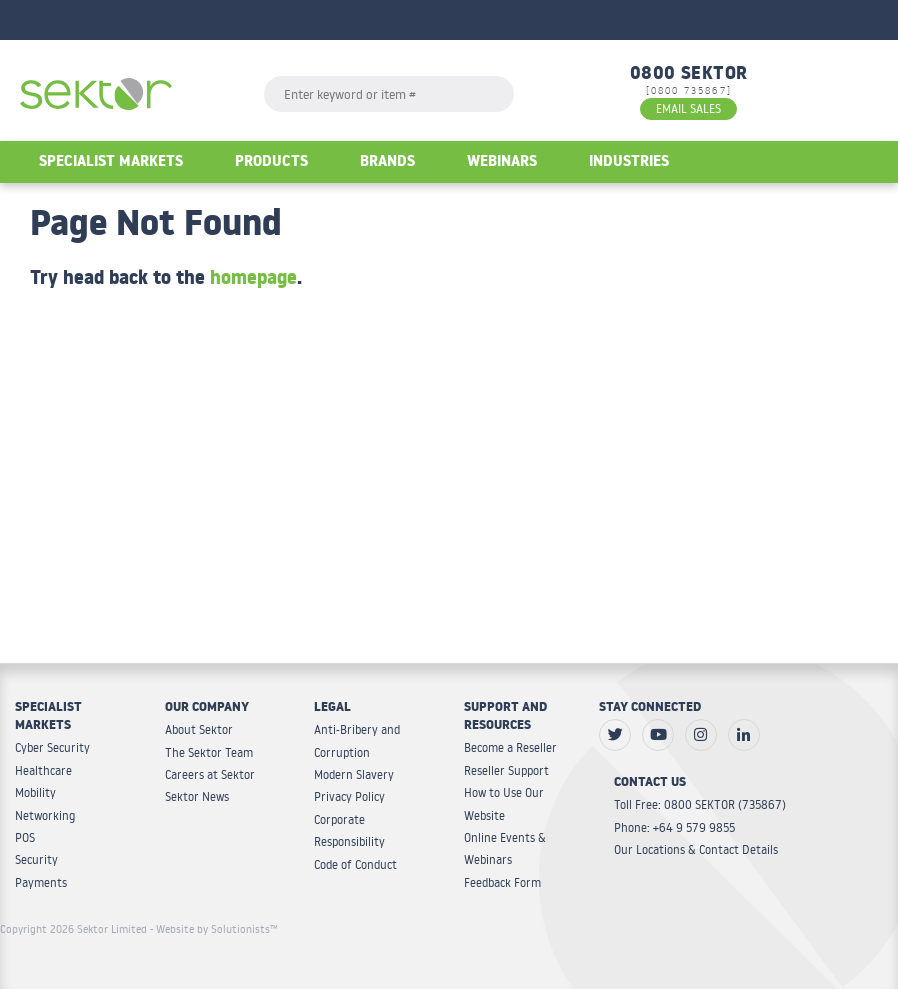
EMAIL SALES (688, 108)
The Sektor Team (209, 752)
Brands (387, 163)
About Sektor (199, 729)
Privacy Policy (349, 796)
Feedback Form (502, 882)
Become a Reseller (510, 747)
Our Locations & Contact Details (696, 849)
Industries (629, 163)
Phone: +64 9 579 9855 (674, 827)
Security (36, 859)
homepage (253, 280)
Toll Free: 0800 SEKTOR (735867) (700, 804)
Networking (45, 815)
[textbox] (389, 94)
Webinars (502, 163)
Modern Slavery (354, 774)
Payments (41, 882)
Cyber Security (52, 747)
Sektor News (197, 796)
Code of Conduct (355, 864)
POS (25, 837)
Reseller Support (506, 770)
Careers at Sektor (210, 774)
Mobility (35, 792)
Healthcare (43, 770)
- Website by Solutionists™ (214, 929)
